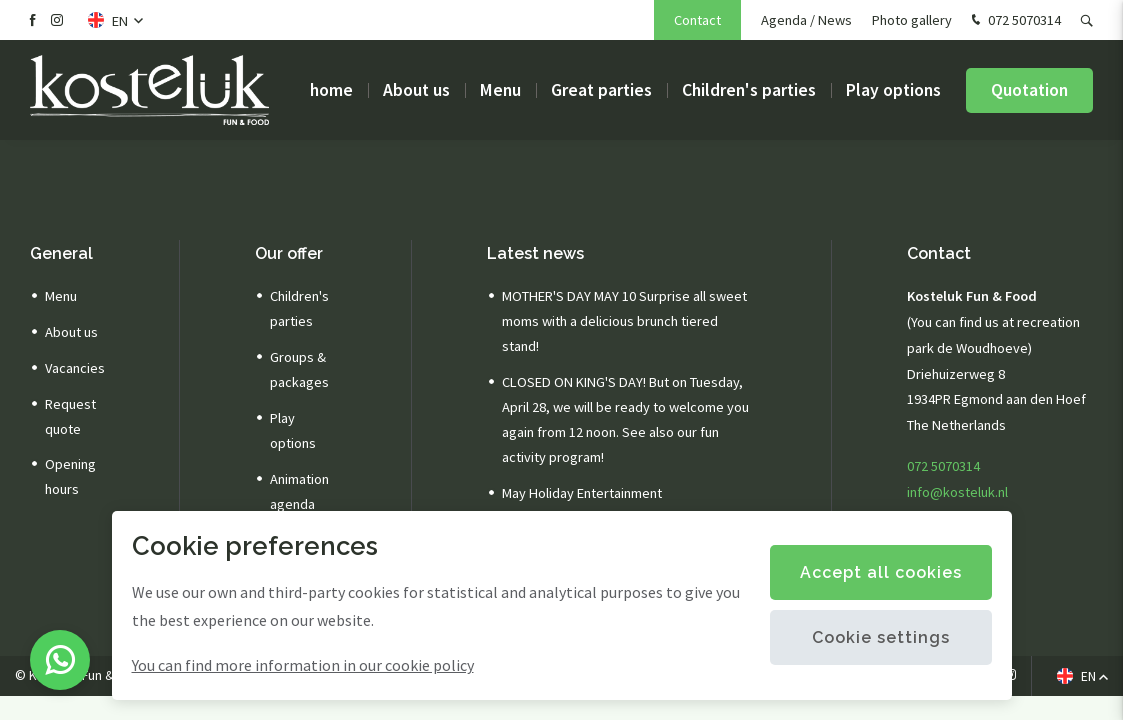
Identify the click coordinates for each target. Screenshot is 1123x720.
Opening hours (70, 476)
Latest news (535, 253)
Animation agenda (299, 491)
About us (416, 90)
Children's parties (749, 90)
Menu (500, 90)
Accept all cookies (881, 572)
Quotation (1029, 90)
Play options (893, 90)
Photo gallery (912, 20)
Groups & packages (299, 369)
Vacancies (75, 368)
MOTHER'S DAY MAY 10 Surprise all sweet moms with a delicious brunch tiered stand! (624, 321)
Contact (697, 20)
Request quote (70, 416)
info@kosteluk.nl (957, 492)
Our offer (289, 253)
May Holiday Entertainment (582, 493)
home (331, 90)
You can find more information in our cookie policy (303, 665)
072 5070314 (1014, 21)
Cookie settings (881, 637)
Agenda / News (806, 20)
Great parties (601, 90)
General (61, 253)
